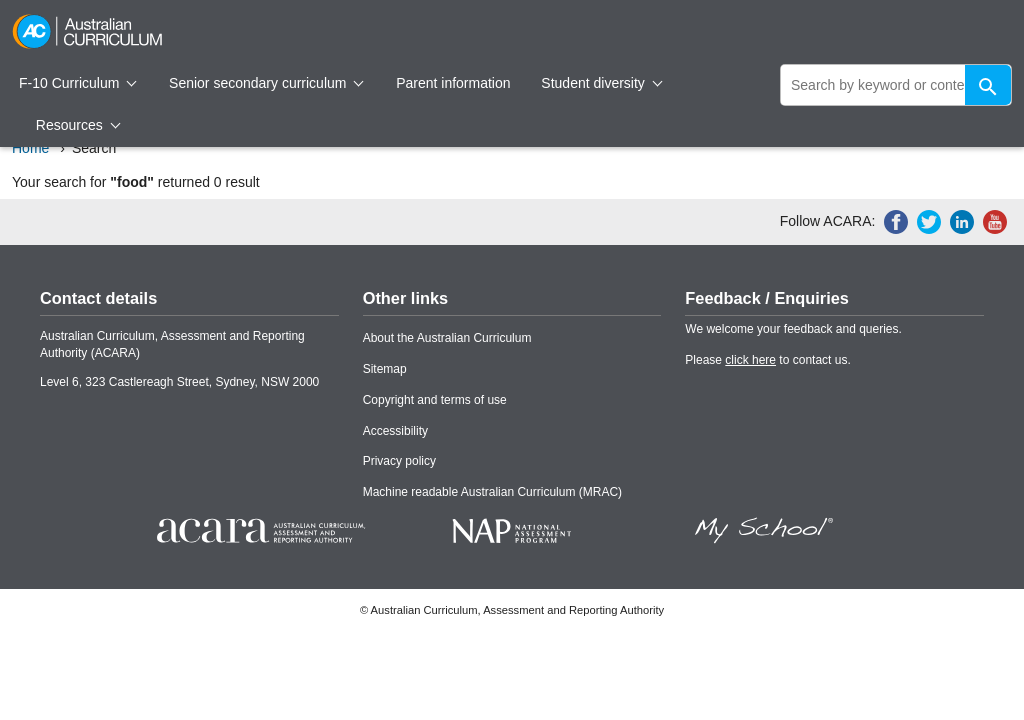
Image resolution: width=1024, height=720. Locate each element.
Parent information (453, 83)
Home (30, 148)
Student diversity (601, 83)
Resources (78, 125)
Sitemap (385, 369)
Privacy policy (399, 461)
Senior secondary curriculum (266, 83)
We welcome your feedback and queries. (793, 329)
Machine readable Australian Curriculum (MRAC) (492, 492)
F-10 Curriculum (78, 83)
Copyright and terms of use (435, 400)
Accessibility (395, 431)
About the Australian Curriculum (447, 338)
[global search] (896, 85)
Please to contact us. (767, 360)
